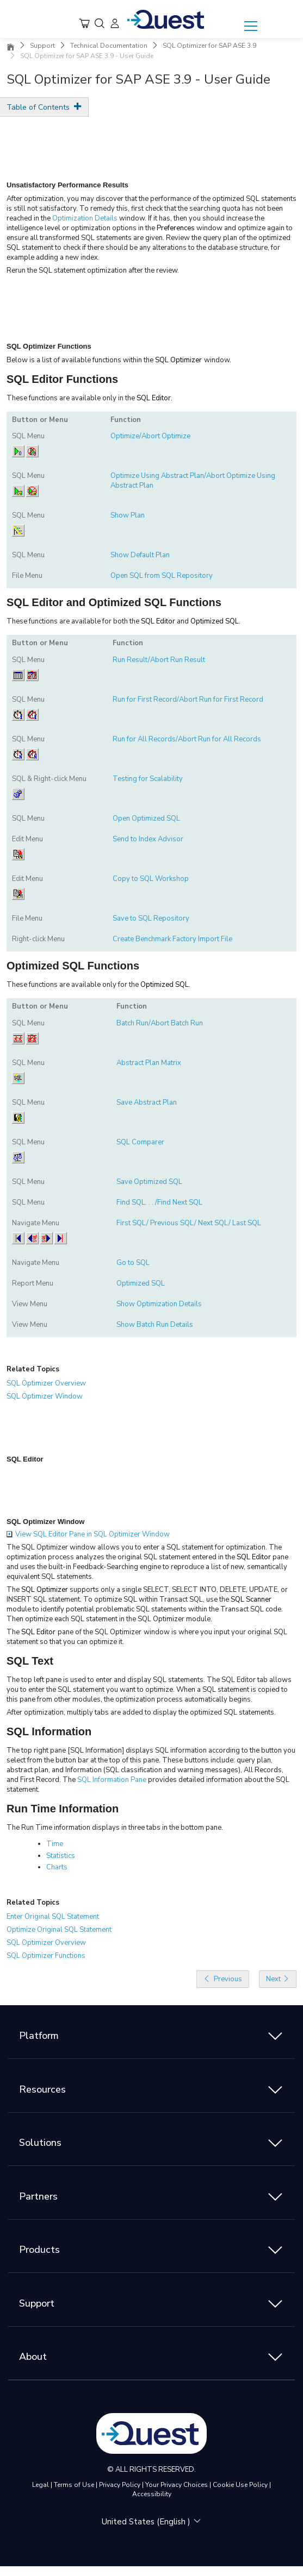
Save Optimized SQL (149, 1182)
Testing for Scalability (148, 779)
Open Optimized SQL (146, 818)
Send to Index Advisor (148, 839)
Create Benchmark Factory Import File (172, 939)
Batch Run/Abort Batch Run (159, 1023)
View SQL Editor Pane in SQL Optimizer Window (88, 1534)
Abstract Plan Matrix (148, 1063)
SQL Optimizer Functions (46, 1956)
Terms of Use (74, 2484)
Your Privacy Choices (176, 2484)
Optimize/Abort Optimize (150, 436)
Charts (56, 1867)
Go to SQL (133, 1263)
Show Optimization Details (159, 1304)
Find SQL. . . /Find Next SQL (159, 1202)
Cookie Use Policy (240, 2484)
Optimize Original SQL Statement (59, 1930)
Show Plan (127, 515)
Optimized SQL (140, 1283)
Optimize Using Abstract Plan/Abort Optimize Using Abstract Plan (192, 480)
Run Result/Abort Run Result (159, 660)
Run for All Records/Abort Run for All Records (187, 739)
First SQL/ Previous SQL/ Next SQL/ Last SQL (188, 1223)
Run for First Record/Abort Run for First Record (188, 699)
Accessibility (151, 2494)
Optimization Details (85, 218)
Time (54, 1844)
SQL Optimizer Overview (46, 1383)
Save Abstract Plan (146, 1102)
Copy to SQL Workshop (151, 879)
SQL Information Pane (111, 1780)
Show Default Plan (140, 555)
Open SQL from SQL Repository (161, 576)
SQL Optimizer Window (45, 1396)
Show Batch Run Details (154, 1325)
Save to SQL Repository (151, 918)
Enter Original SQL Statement (53, 1917)
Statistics (60, 1856)
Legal (40, 2484)
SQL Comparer (140, 1142)
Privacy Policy (119, 2484)
